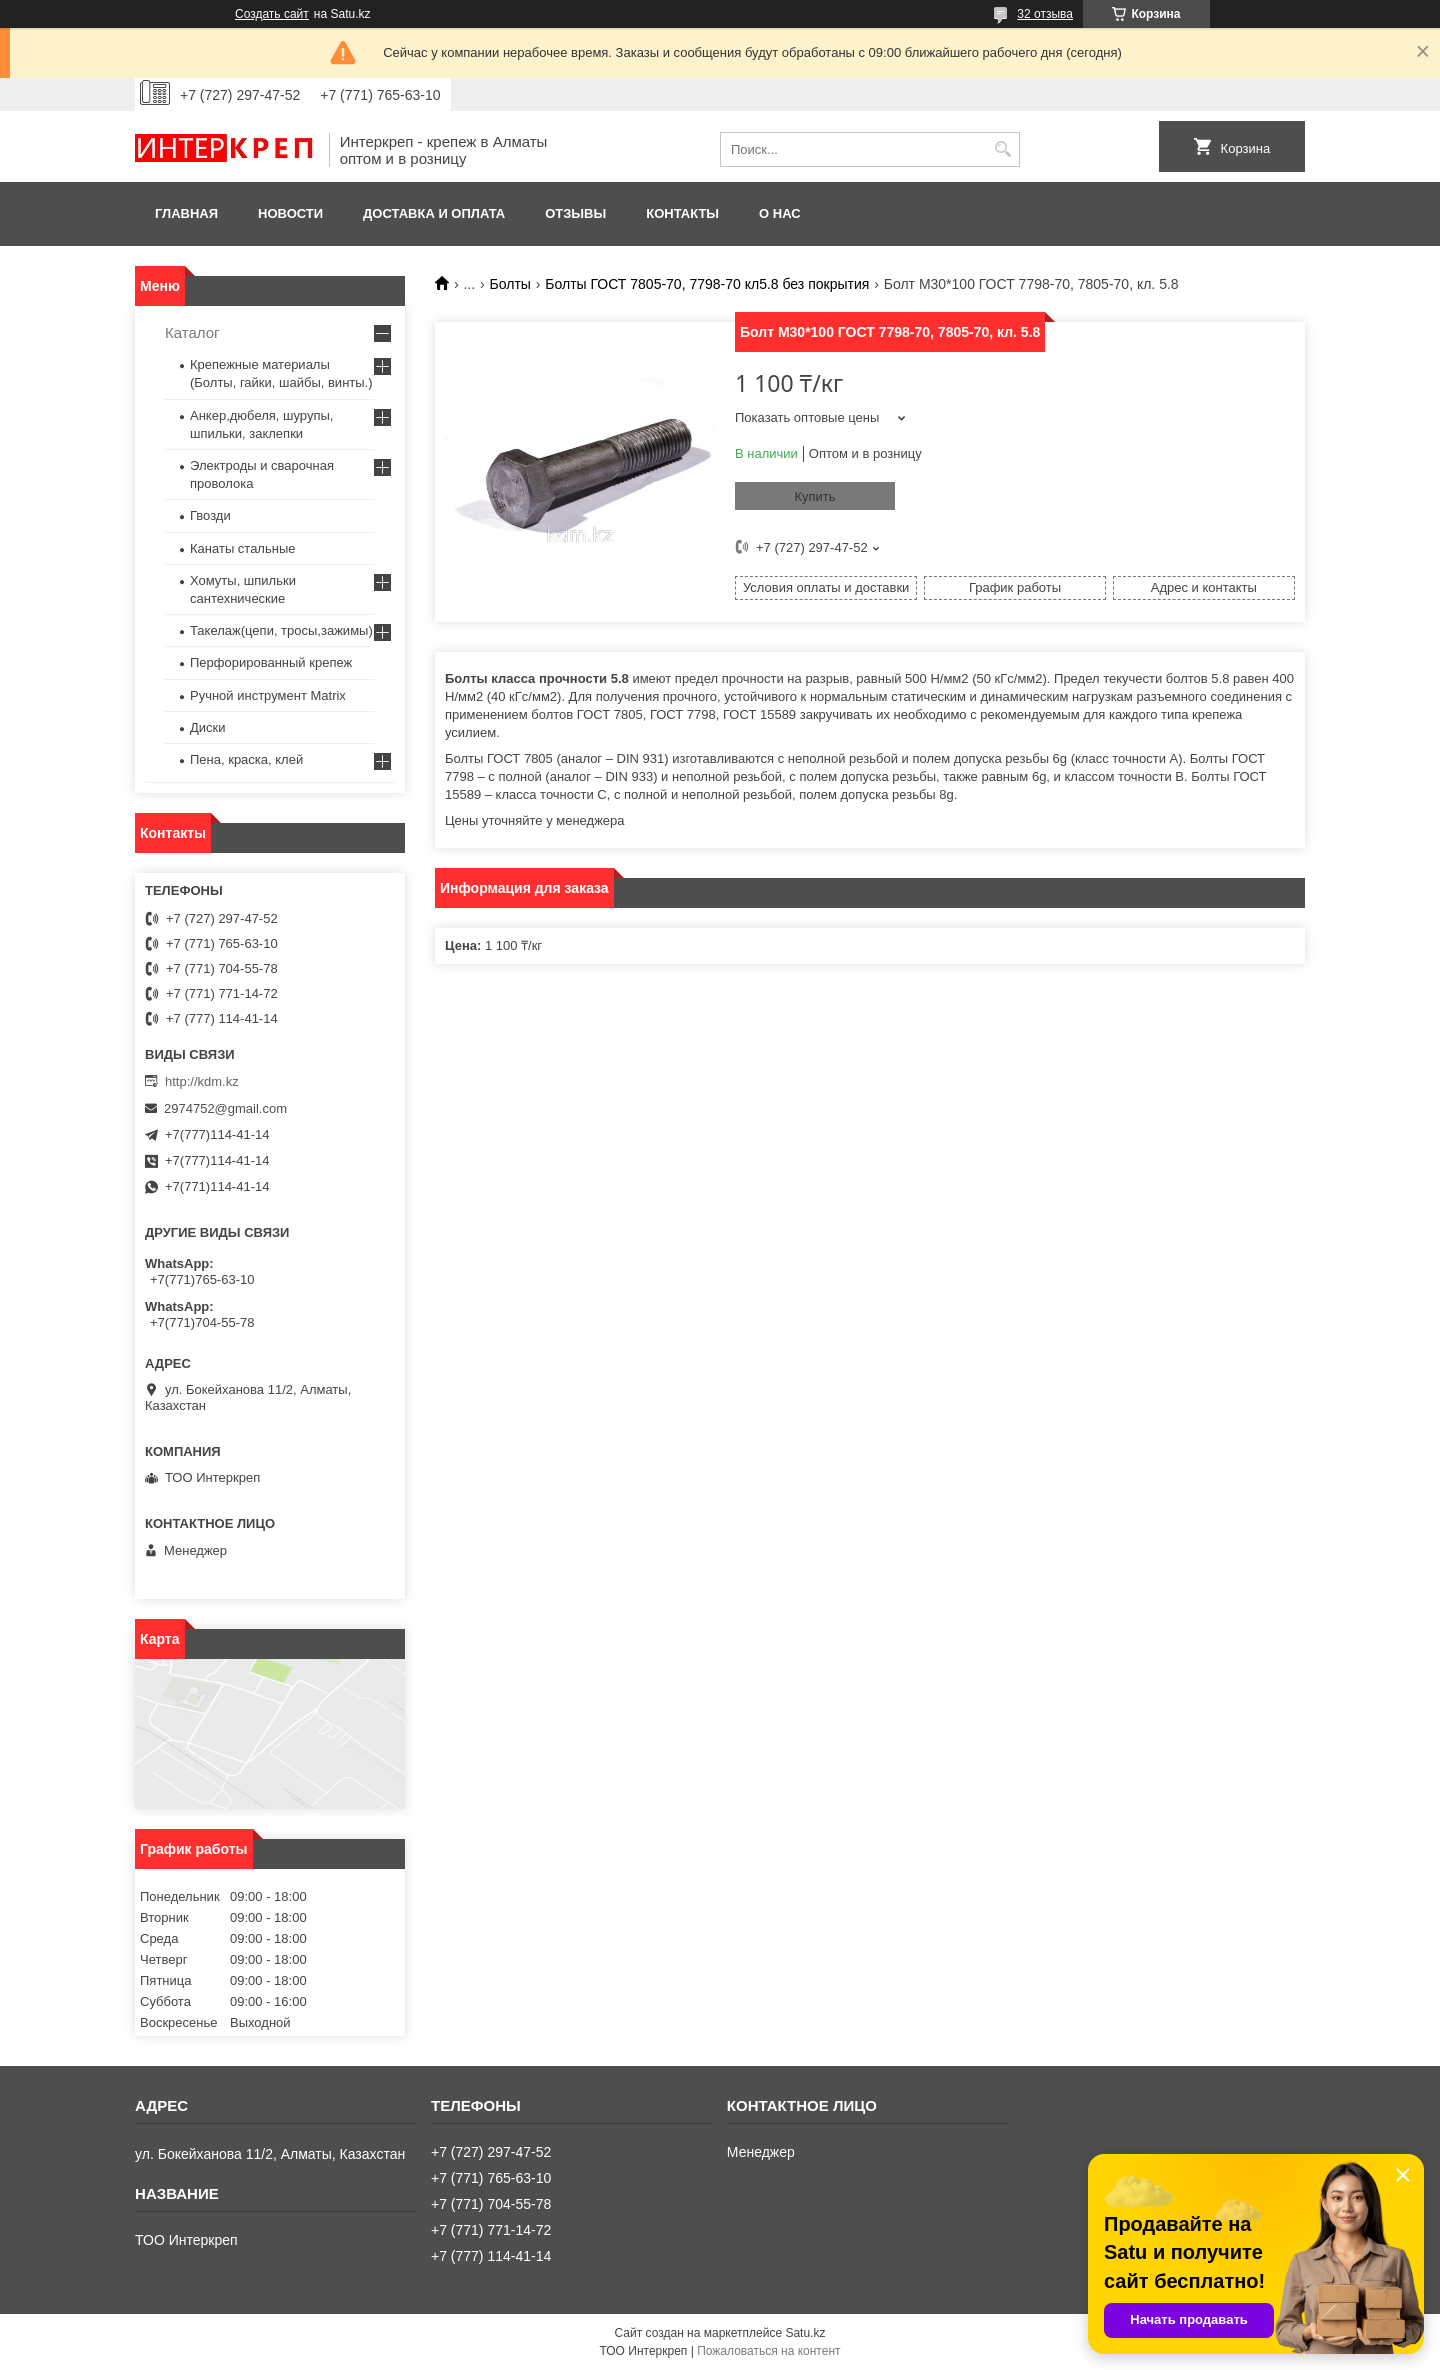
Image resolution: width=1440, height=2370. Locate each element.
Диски (208, 727)
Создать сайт (272, 14)
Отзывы (575, 213)
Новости (290, 213)
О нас (780, 213)
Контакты (682, 213)
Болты (510, 284)
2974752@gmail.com (225, 1108)
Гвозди (210, 515)
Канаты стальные (243, 548)
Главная (186, 213)
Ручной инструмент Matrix (268, 695)
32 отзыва (1045, 14)
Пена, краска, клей (246, 759)
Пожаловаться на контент (768, 2351)
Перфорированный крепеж (271, 662)
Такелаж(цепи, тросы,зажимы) (281, 630)
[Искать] (1002, 149)
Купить (814, 496)
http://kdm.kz (202, 1081)
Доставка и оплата (434, 213)
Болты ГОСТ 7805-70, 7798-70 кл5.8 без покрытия (707, 284)
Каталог (192, 332)
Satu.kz (805, 2333)
